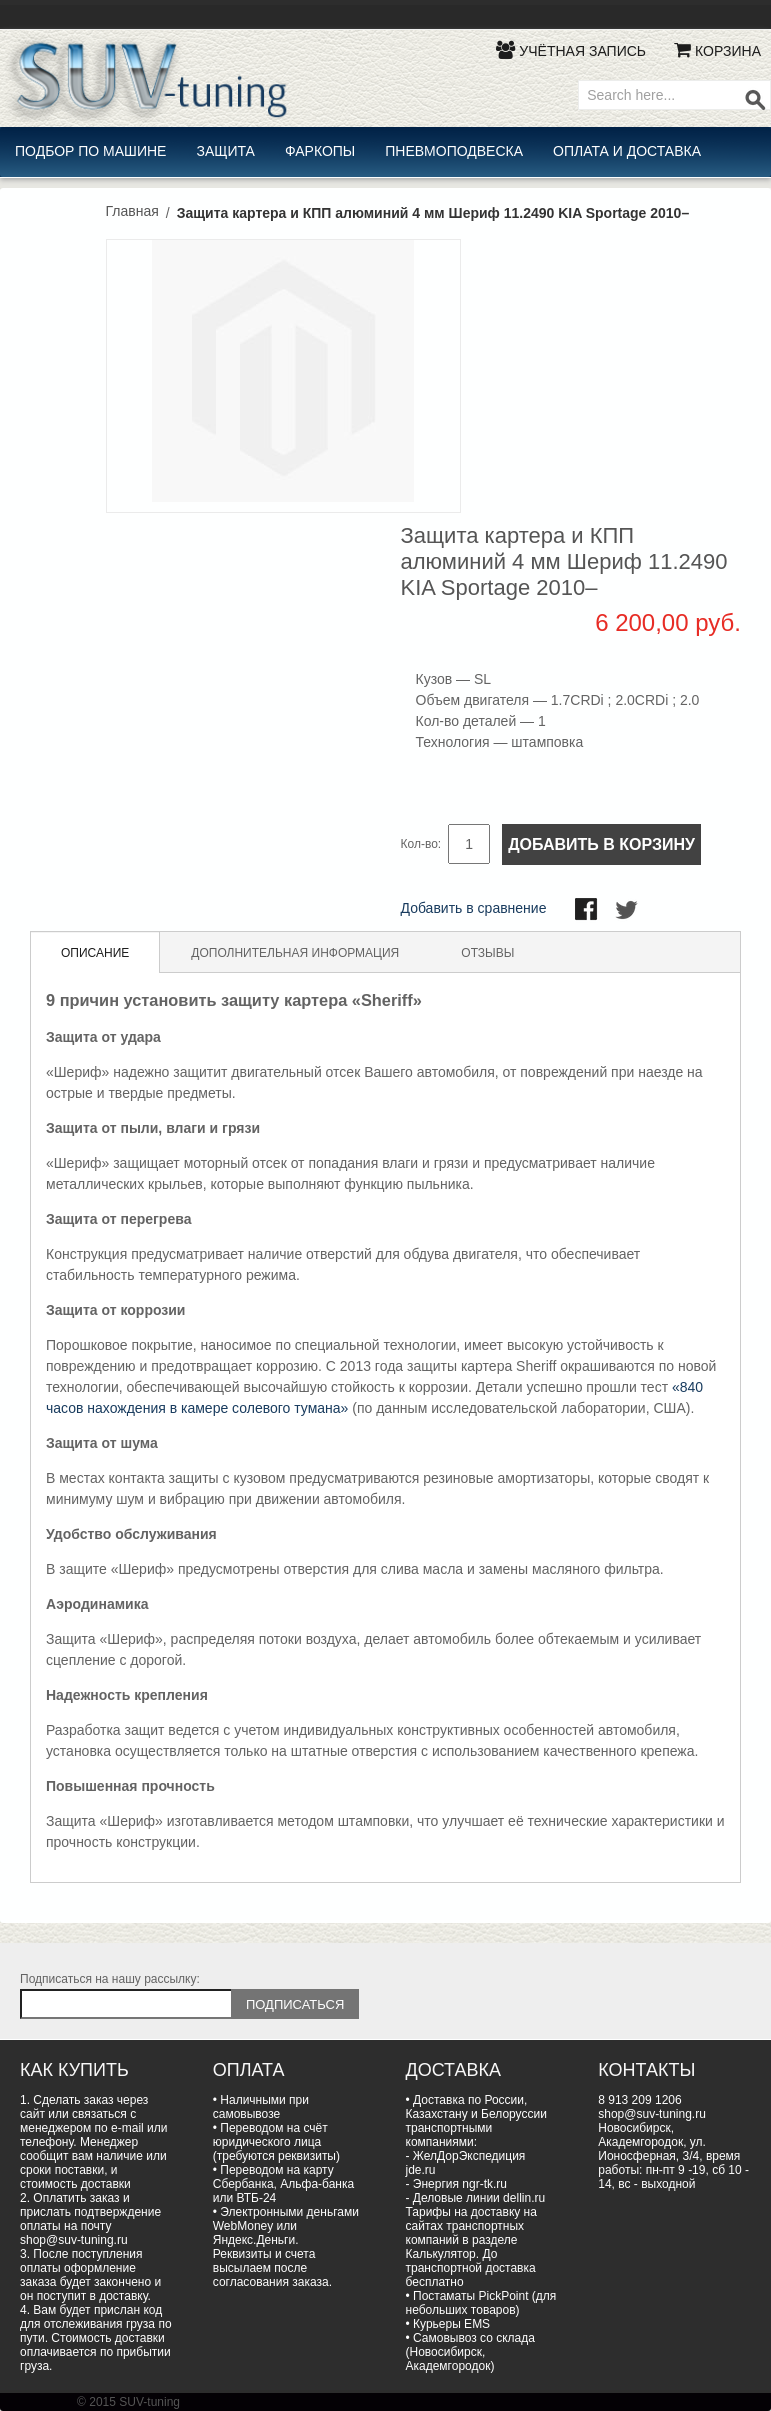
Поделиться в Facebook (588, 911)
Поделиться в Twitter (628, 911)
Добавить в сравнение (474, 908)
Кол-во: (421, 844)
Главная (132, 211)
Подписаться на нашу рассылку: (110, 1979)
